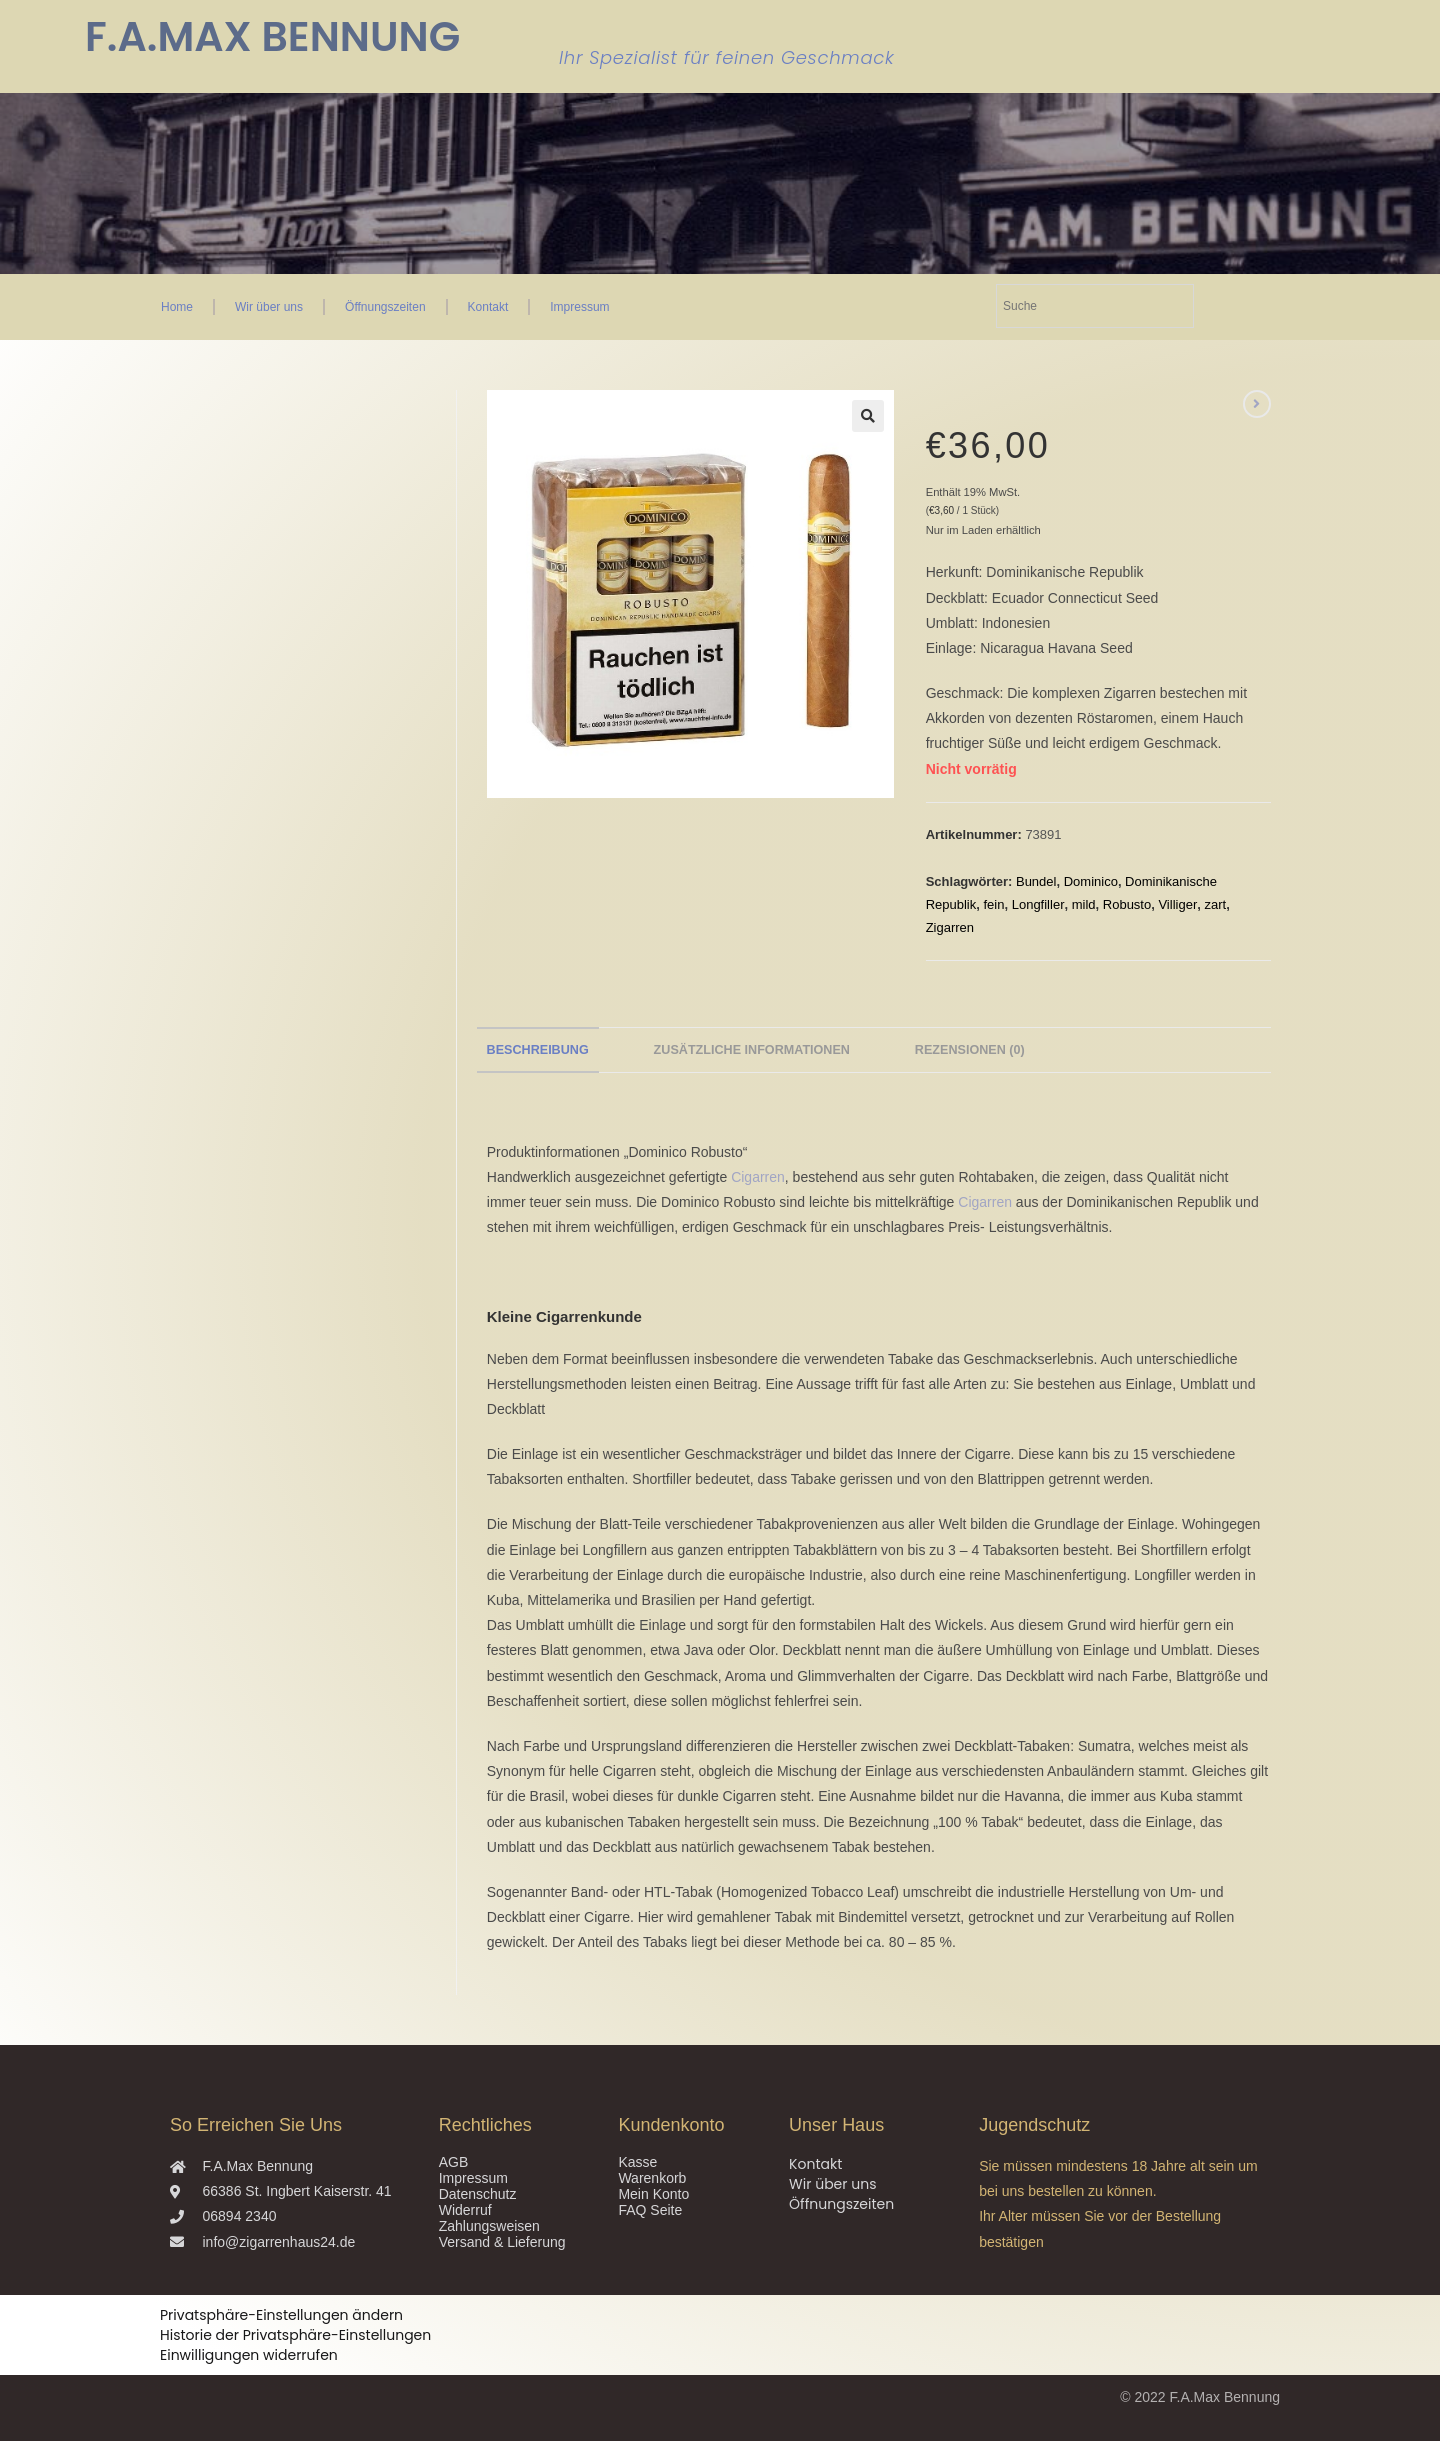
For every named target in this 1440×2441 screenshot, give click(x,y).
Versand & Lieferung (502, 2242)
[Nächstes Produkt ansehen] (1257, 404)
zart (1215, 904)
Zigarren (950, 927)
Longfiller (1038, 904)
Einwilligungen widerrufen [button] (249, 2355)
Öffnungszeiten (385, 307)
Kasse (637, 2162)
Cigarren (758, 1177)
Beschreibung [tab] (538, 1050)
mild (1084, 904)
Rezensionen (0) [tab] (970, 1050)
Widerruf (465, 2210)
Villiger (1177, 904)
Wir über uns (269, 307)
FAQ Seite (650, 2210)
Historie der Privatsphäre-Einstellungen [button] (295, 2335)
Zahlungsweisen (489, 2226)
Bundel (1036, 881)
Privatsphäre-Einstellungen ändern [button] (281, 2315)
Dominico (1091, 881)
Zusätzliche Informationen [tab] (752, 1050)
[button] (868, 416)
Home (177, 307)
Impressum (579, 307)
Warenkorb (652, 2178)
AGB (454, 2162)
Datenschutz (478, 2194)
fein (994, 904)
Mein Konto (653, 2194)
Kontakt (488, 307)
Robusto (1127, 904)
